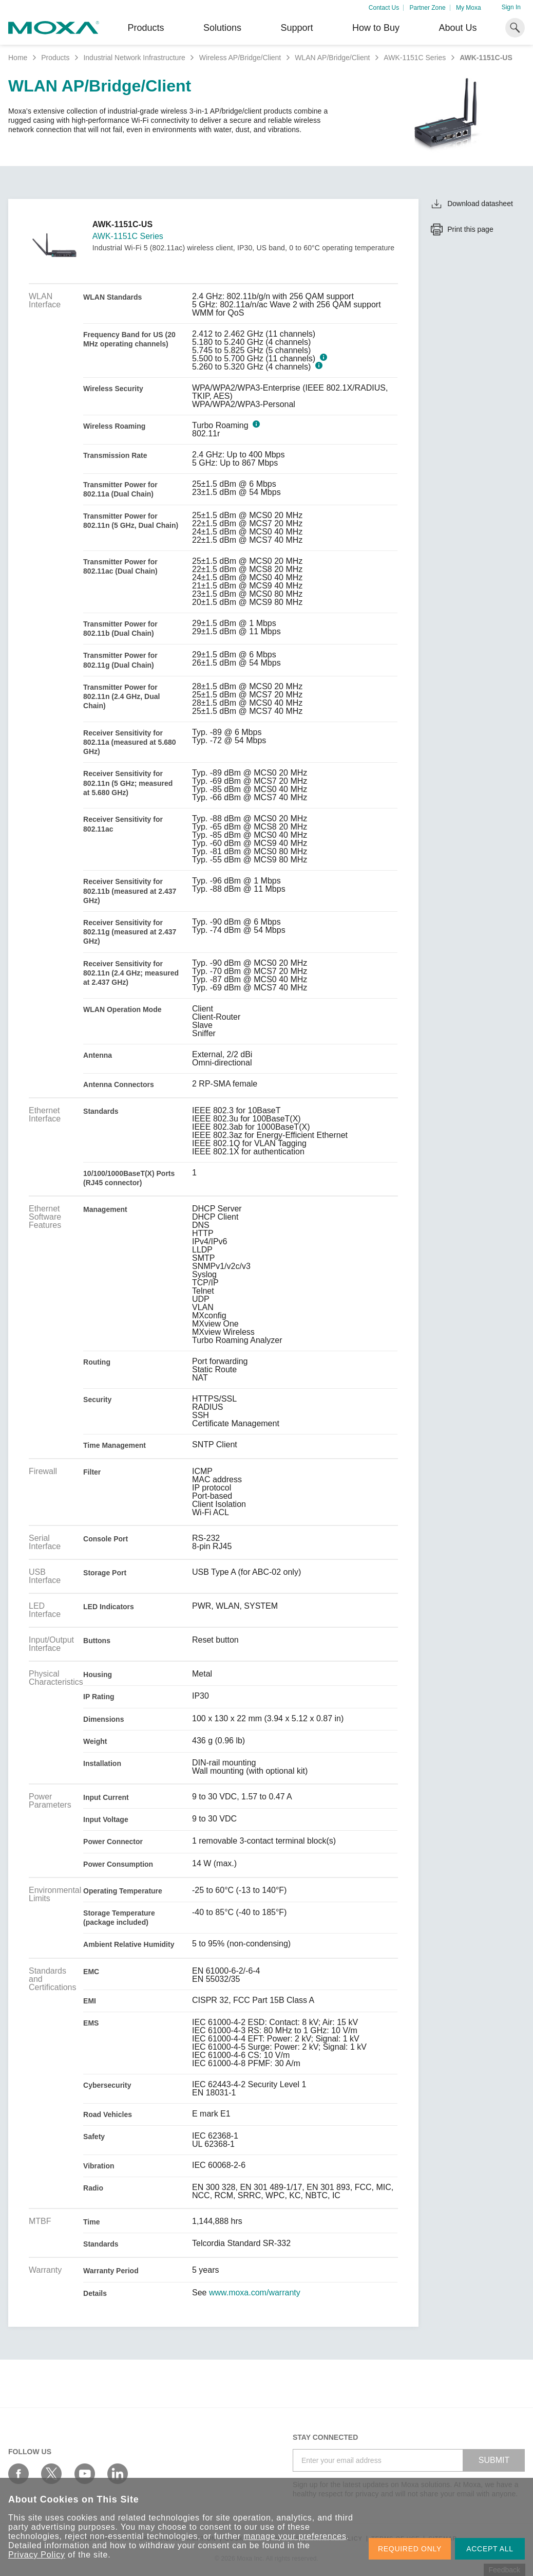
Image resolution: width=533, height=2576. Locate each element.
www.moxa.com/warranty (254, 2293)
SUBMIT (494, 2460)
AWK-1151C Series (415, 57)
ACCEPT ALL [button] (489, 2549)
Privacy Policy (36, 2554)
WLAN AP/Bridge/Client (332, 57)
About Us (458, 28)
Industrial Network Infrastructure (134, 57)
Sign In (511, 7)
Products (55, 57)
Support (296, 28)
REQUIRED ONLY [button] (410, 2549)
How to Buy (375, 28)
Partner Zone (428, 8)
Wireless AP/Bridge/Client (240, 57)
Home (17, 57)
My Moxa (468, 8)
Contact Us (384, 8)
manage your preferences (295, 2536)
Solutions (222, 28)
